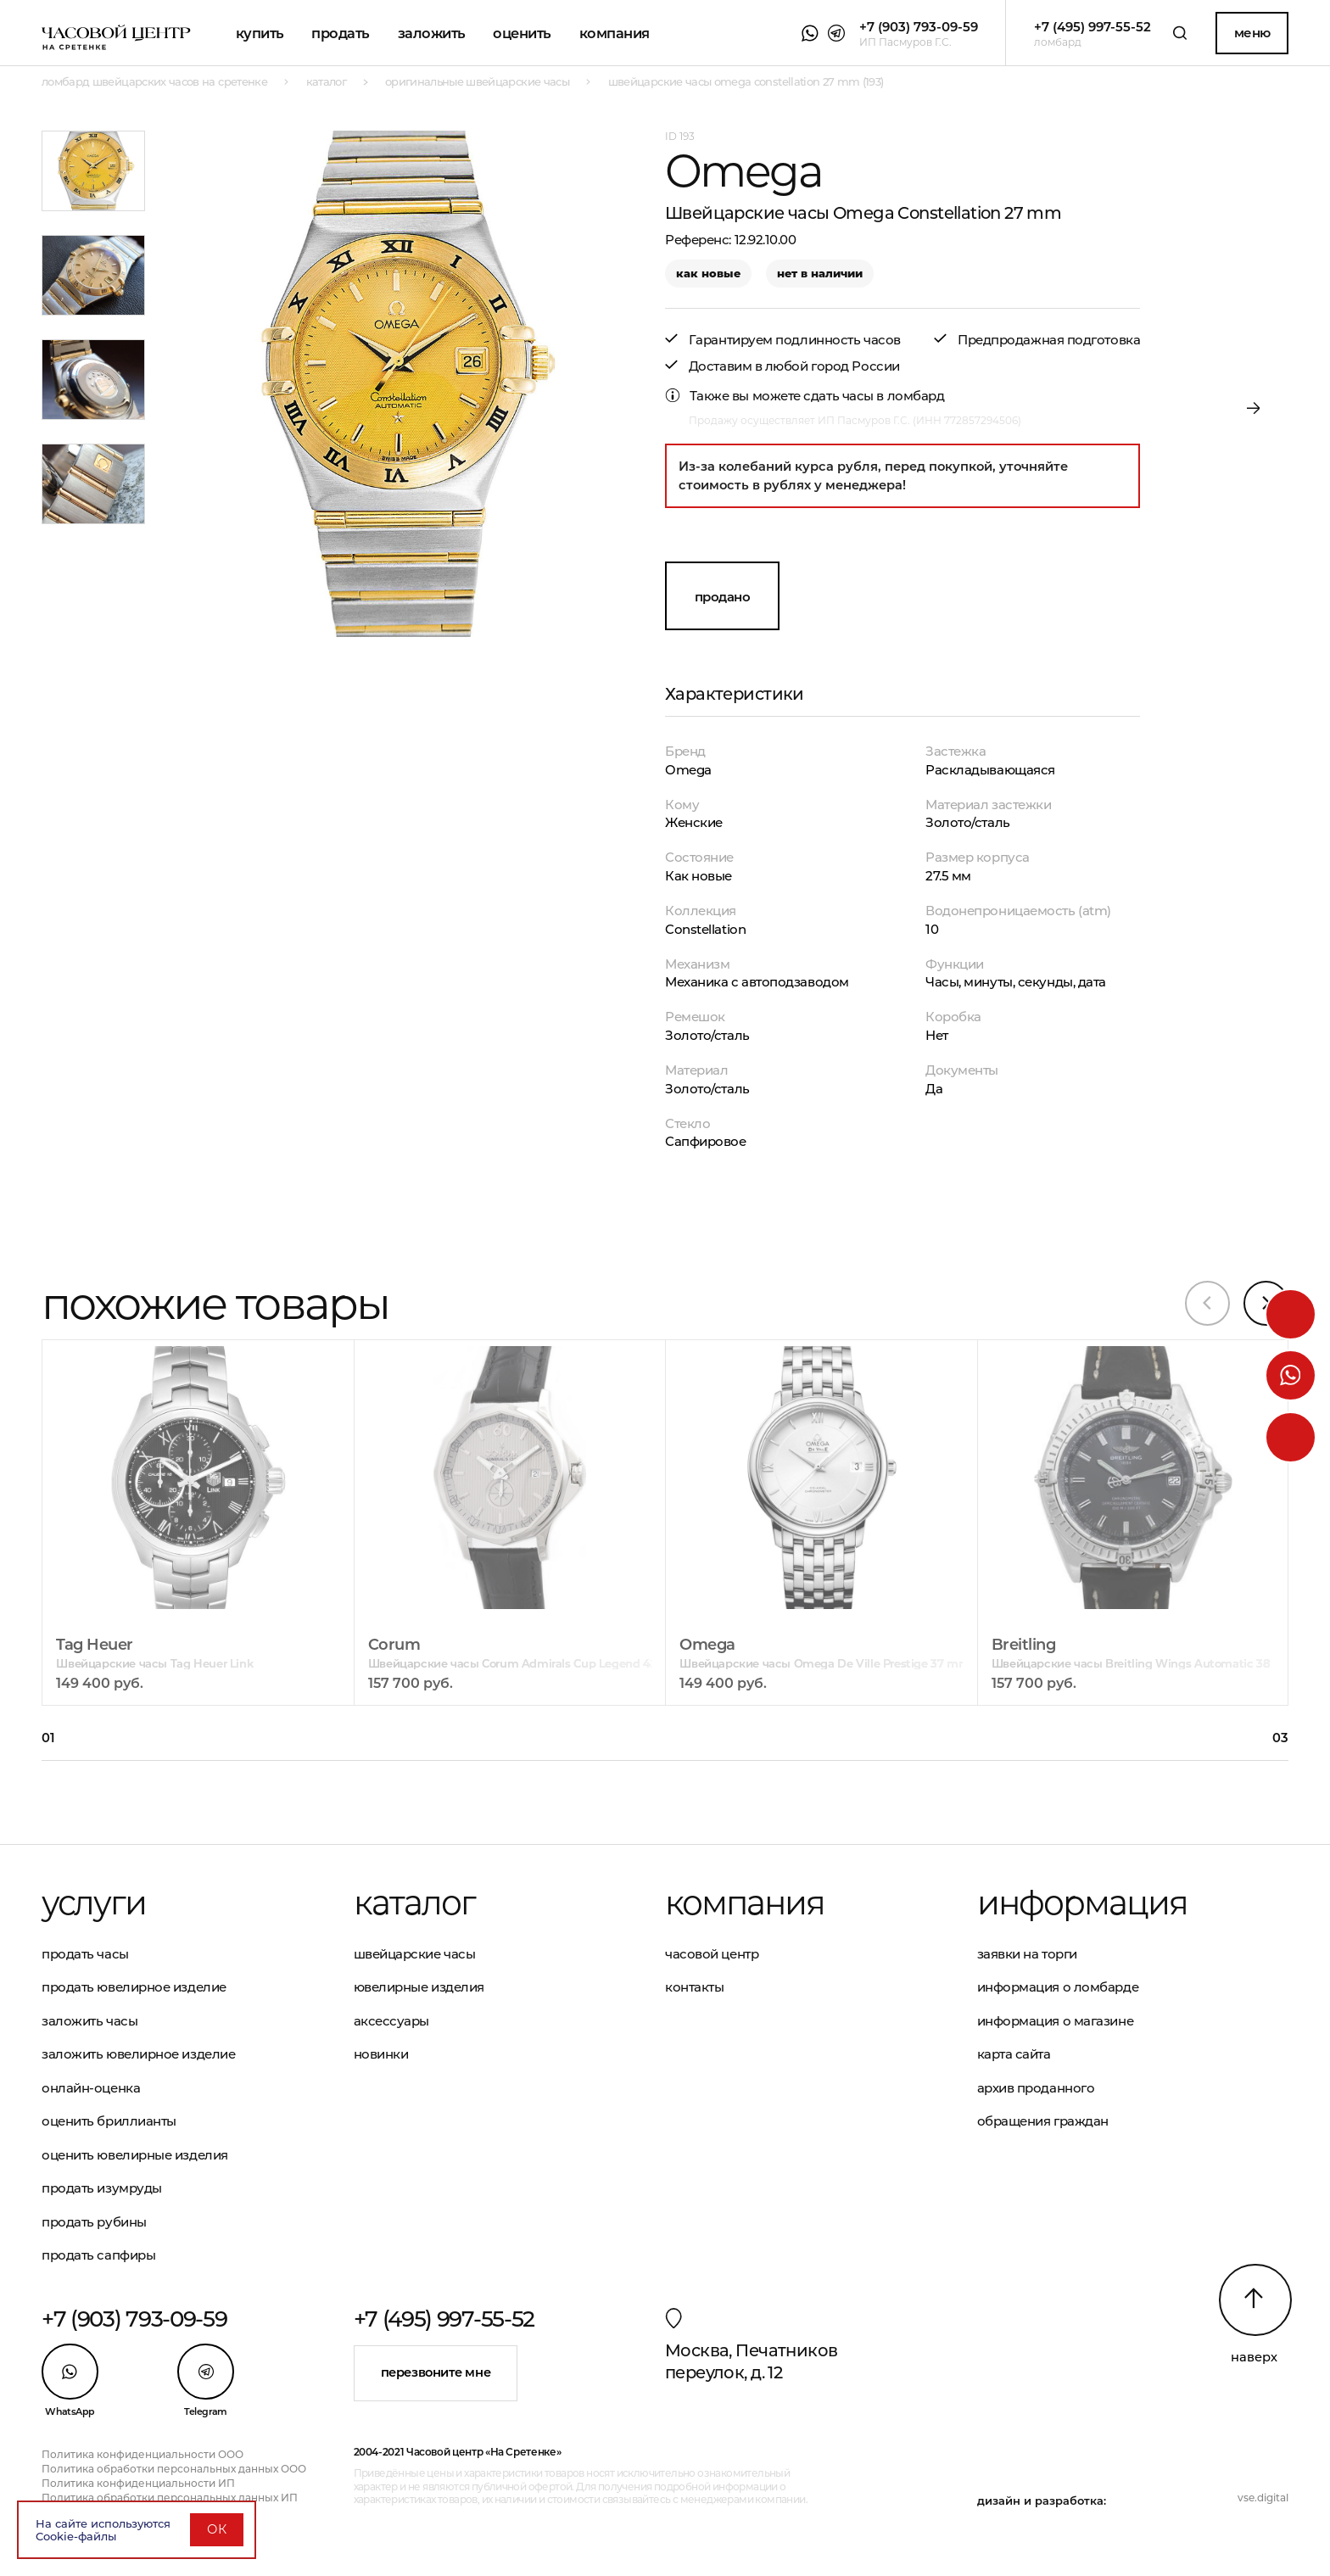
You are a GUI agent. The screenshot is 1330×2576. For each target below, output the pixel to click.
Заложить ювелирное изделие (138, 2054)
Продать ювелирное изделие (134, 1987)
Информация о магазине (1055, 2020)
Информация (1082, 1902)
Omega (688, 770)
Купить (260, 33)
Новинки (381, 2054)
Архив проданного (1036, 2087)
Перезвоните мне (435, 2372)
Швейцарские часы (415, 1953)
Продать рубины (94, 2222)
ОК (216, 2529)
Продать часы (85, 1953)
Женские (694, 822)
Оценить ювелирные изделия (135, 2155)
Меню (1252, 33)
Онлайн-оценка (91, 2087)
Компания (614, 33)
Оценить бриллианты (109, 2121)
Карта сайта (1014, 2054)
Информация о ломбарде (1058, 1987)
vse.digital (1263, 2497)
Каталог (414, 1902)
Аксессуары (392, 2020)
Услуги (94, 1902)
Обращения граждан (1043, 2121)
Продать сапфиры (98, 2255)
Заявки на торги (1027, 1953)
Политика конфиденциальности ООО (142, 2454)
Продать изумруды (102, 2188)
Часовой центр (711, 1953)
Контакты (694, 1987)
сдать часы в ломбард (873, 396)
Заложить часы (89, 2020)
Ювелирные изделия (419, 1987)
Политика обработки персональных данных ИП (170, 2497)
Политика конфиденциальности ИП (138, 2483)
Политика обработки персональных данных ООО (174, 2468)
